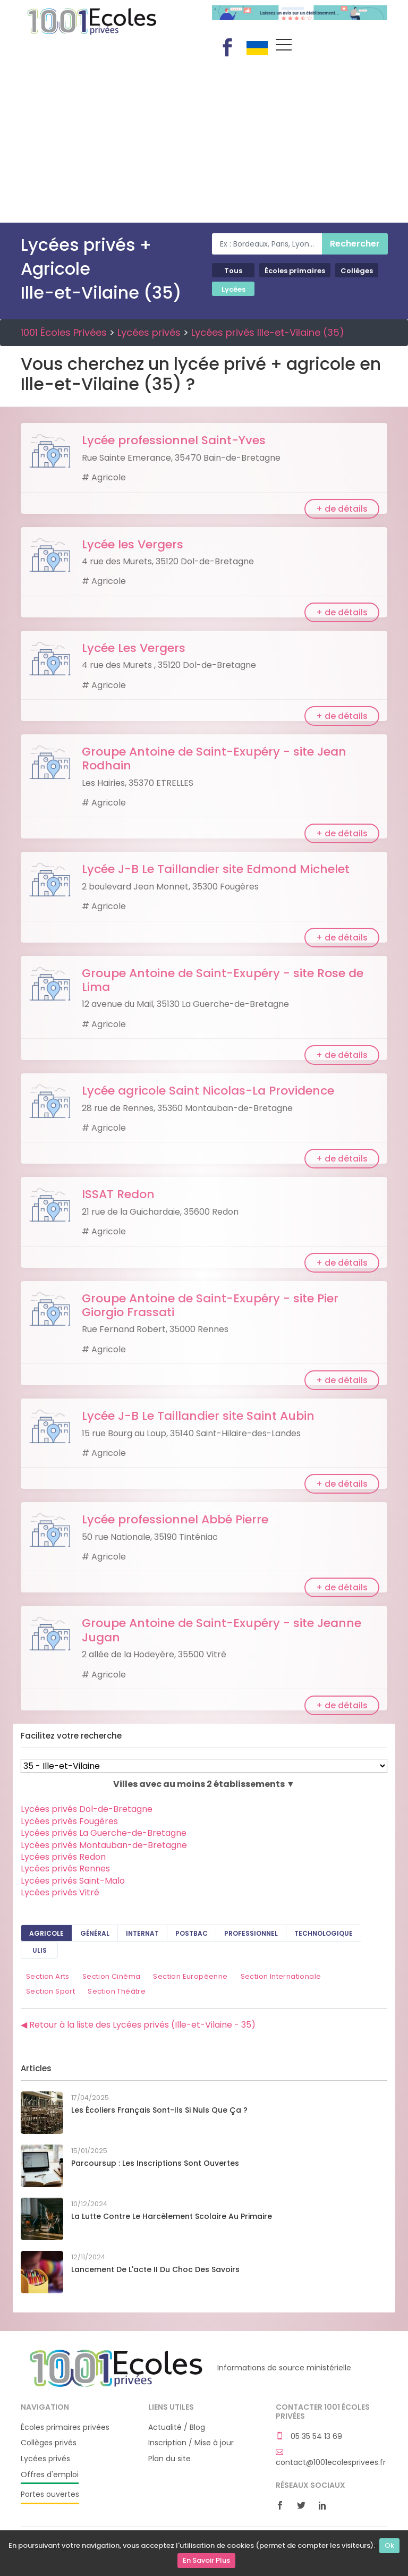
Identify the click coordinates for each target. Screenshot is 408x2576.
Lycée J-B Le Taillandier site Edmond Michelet (216, 869)
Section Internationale (281, 1976)
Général (94, 1933)
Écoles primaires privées (65, 2427)
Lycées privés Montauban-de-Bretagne (104, 1845)
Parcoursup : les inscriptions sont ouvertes (155, 2163)
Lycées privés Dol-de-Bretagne (86, 1809)
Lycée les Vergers (132, 544)
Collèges (357, 271)
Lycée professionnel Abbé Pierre (175, 1519)
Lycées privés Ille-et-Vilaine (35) (267, 332)
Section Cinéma (111, 1976)
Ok (389, 2545)
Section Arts (48, 1976)
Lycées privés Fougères (69, 1821)
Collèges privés (48, 2443)
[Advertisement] (204, 143)
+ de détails (342, 509)
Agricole (46, 1933)
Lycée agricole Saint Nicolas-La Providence (208, 1090)
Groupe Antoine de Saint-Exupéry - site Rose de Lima (222, 980)
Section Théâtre (117, 1991)
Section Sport (50, 1991)
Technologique (323, 1933)
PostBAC (191, 1933)
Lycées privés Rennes (65, 1868)
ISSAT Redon (118, 1194)
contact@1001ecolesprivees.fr (331, 2457)
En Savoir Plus (206, 2560)
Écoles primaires (295, 271)
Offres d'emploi (50, 2475)
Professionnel (251, 1933)
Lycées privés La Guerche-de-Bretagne (103, 1833)
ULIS (39, 1950)
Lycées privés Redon (63, 1857)
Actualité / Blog (176, 2427)
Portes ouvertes (50, 2494)
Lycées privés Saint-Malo (73, 1881)
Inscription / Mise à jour (191, 2443)
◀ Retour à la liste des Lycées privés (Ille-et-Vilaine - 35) (138, 2025)
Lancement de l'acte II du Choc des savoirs (155, 2269)
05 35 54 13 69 (309, 2436)
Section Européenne (190, 1976)
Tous (233, 271)
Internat (142, 1933)
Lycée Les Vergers (133, 648)
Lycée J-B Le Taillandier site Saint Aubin (198, 1416)
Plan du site (169, 2459)
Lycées (233, 289)
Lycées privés (149, 332)
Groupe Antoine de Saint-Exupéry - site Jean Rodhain (214, 758)
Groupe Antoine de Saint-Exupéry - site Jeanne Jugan (221, 1630)
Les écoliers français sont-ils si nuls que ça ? (159, 2110)
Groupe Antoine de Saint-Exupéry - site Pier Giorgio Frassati (210, 1305)
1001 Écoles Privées (108, 20)
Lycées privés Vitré (60, 1892)
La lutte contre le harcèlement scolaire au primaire (171, 2216)
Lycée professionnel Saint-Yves (174, 440)
